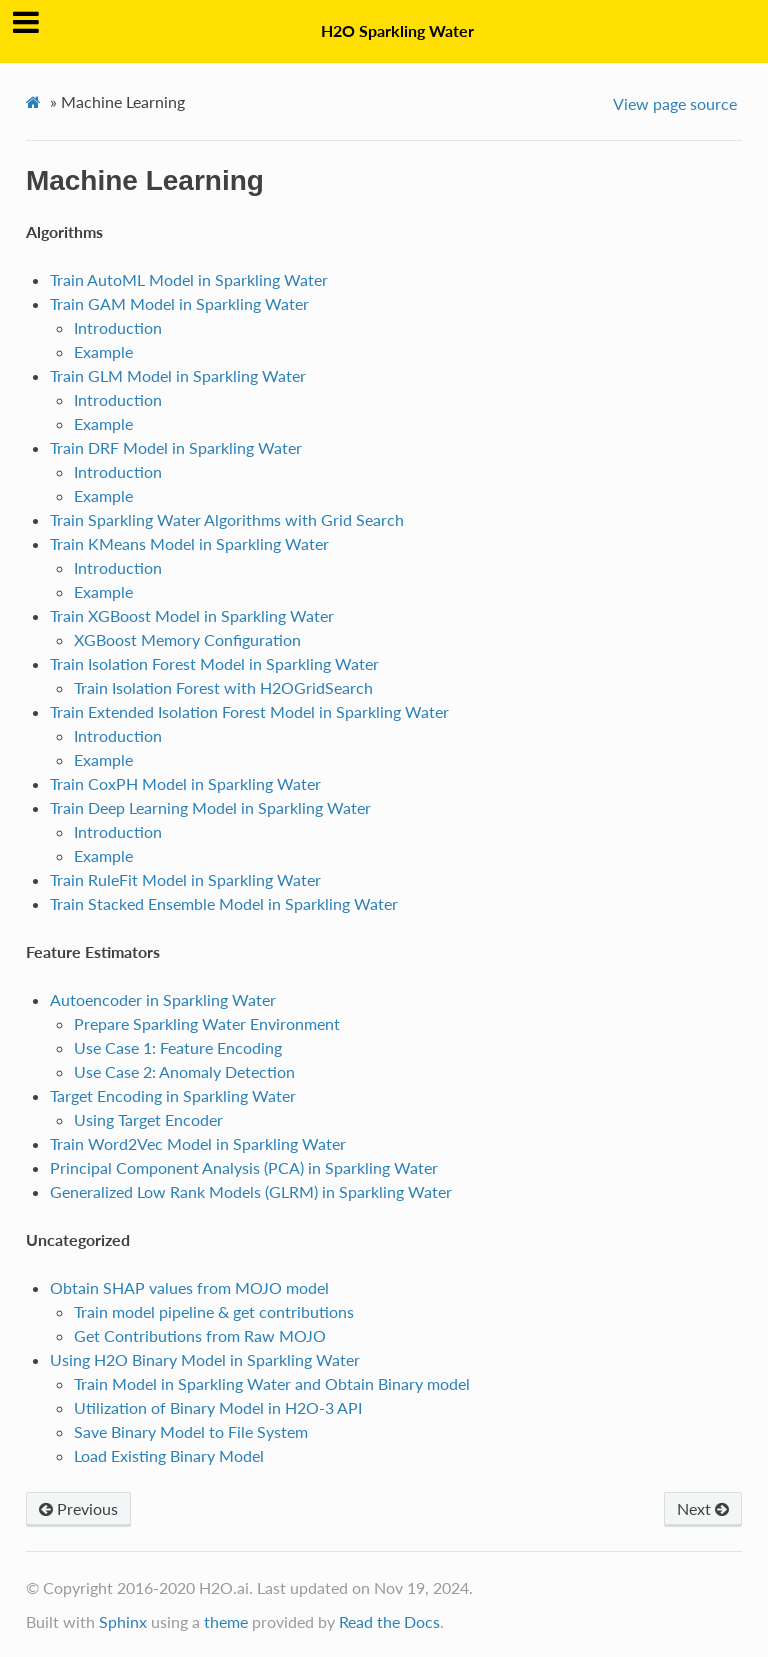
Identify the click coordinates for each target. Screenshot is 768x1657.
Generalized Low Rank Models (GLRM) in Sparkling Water (251, 1191)
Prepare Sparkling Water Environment (207, 1023)
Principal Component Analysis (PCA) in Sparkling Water (244, 1167)
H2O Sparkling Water (397, 30)
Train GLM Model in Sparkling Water (178, 375)
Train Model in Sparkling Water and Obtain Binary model (272, 1383)
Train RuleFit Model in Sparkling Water (185, 879)
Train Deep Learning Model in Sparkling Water (210, 807)
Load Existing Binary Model (169, 1455)
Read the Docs (389, 1621)
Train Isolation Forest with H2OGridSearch (223, 687)
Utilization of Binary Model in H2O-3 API (218, 1407)
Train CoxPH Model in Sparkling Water (185, 783)
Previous (78, 1508)
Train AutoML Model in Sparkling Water (189, 279)
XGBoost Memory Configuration (187, 639)
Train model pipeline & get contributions (214, 1311)
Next (703, 1508)
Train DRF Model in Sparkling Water (176, 447)
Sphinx (123, 1621)
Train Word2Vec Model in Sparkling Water (198, 1143)
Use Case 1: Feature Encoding (178, 1047)
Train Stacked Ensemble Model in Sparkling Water (224, 903)
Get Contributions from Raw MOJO (200, 1335)
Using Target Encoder (148, 1119)
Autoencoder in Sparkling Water (163, 999)
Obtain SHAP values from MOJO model (189, 1287)
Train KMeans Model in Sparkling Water (189, 543)
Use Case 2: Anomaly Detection (184, 1071)
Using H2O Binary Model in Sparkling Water (205, 1359)
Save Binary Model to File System (191, 1431)
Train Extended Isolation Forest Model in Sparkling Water (249, 711)
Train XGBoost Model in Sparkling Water (192, 615)
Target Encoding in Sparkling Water (173, 1095)
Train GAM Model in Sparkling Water (179, 303)
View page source (675, 103)
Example (103, 351)
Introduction (118, 327)
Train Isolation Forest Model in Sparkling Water (214, 663)
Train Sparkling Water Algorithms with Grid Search (227, 519)
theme (226, 1621)
